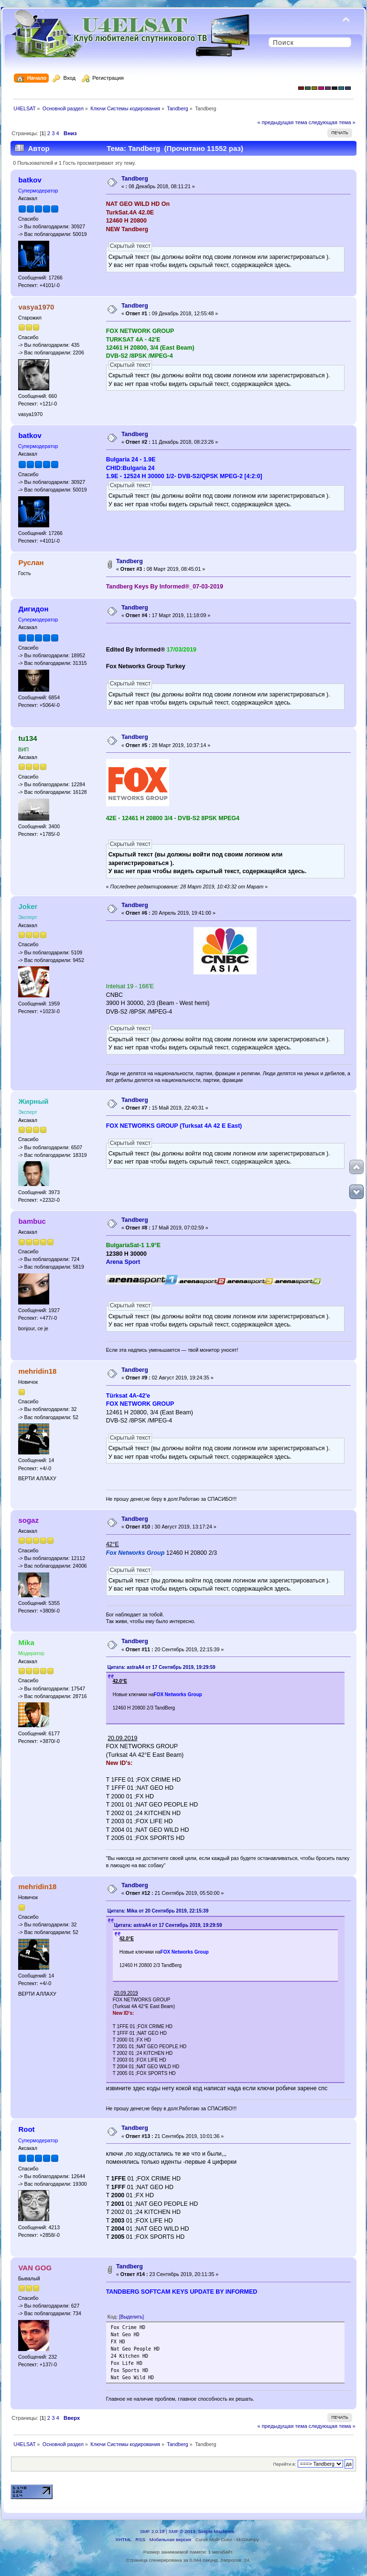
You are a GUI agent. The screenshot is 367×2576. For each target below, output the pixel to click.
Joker (27, 906)
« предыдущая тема (282, 122)
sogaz (28, 1520)
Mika (26, 1642)
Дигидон (33, 609)
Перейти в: (284, 2464)
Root (26, 2129)
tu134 (27, 738)
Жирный (33, 1101)
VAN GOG (35, 2268)
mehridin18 (37, 1371)
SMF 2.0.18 (152, 2531)
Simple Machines (216, 2531)
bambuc (31, 1221)
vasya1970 (36, 307)
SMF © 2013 (182, 2531)
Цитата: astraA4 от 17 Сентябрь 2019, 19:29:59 (162, 1667)
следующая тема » (332, 122)
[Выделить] (131, 2316)
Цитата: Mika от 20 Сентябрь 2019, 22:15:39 (158, 1910)
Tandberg (134, 178)
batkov (29, 180)
